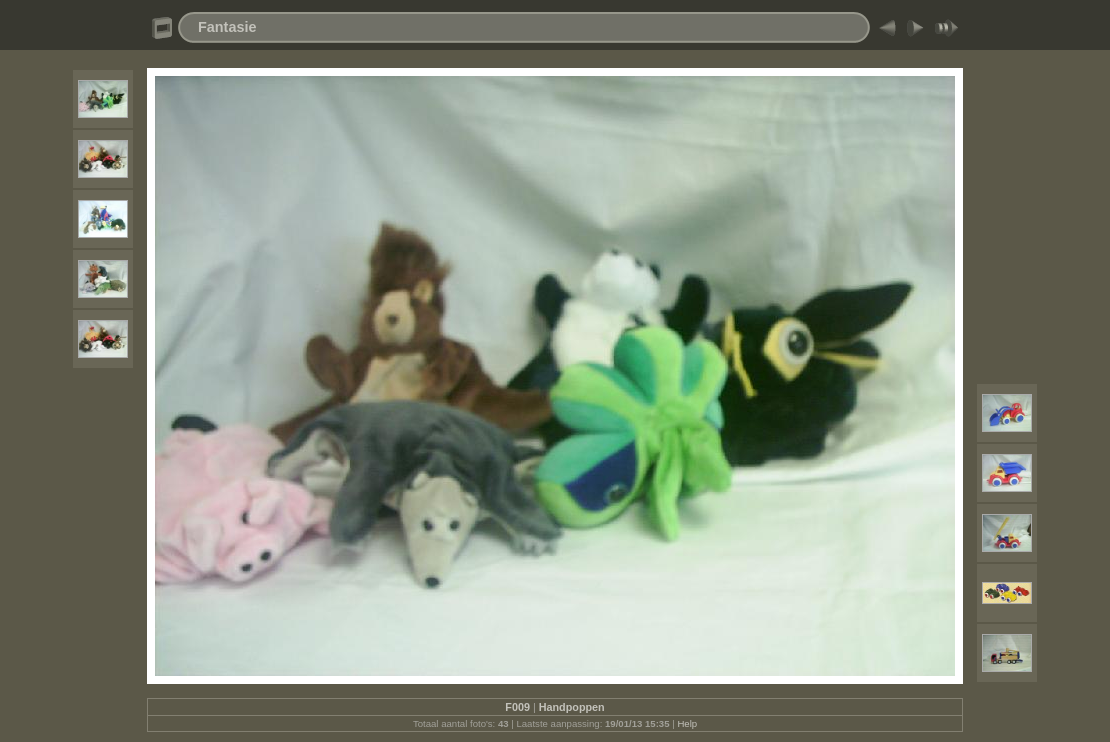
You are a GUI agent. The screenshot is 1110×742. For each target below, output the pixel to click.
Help (687, 723)
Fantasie (227, 27)
